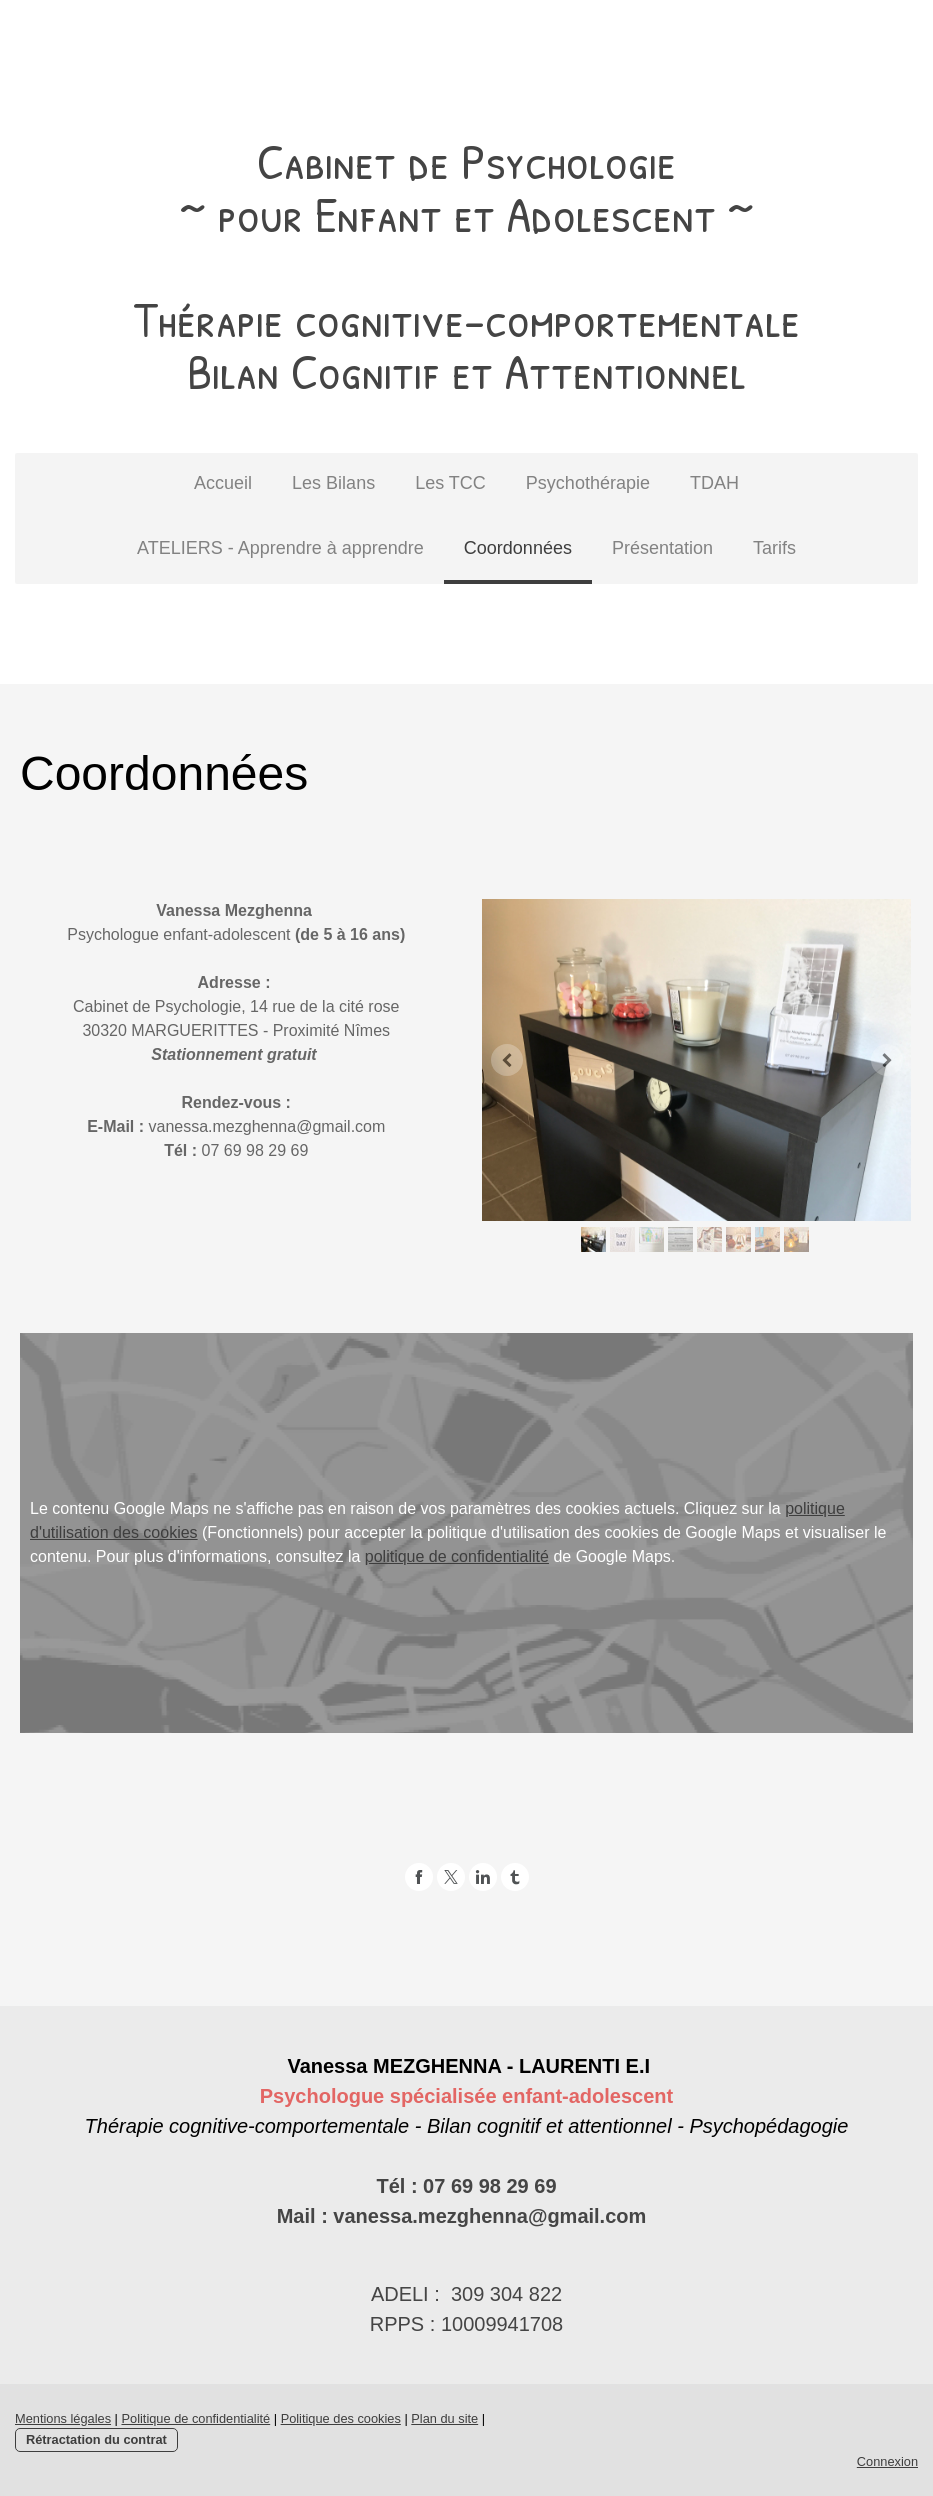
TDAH (714, 483)
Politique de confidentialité (195, 2418)
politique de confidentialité (457, 1556)
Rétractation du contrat (96, 2439)
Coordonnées (518, 548)
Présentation (662, 548)
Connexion (887, 2461)
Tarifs (774, 548)
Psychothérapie (588, 483)
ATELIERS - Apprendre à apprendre (280, 548)
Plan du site (444, 2418)
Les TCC (450, 483)
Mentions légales (63, 2418)
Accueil (223, 483)
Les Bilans (333, 483)
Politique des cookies (341, 2418)
